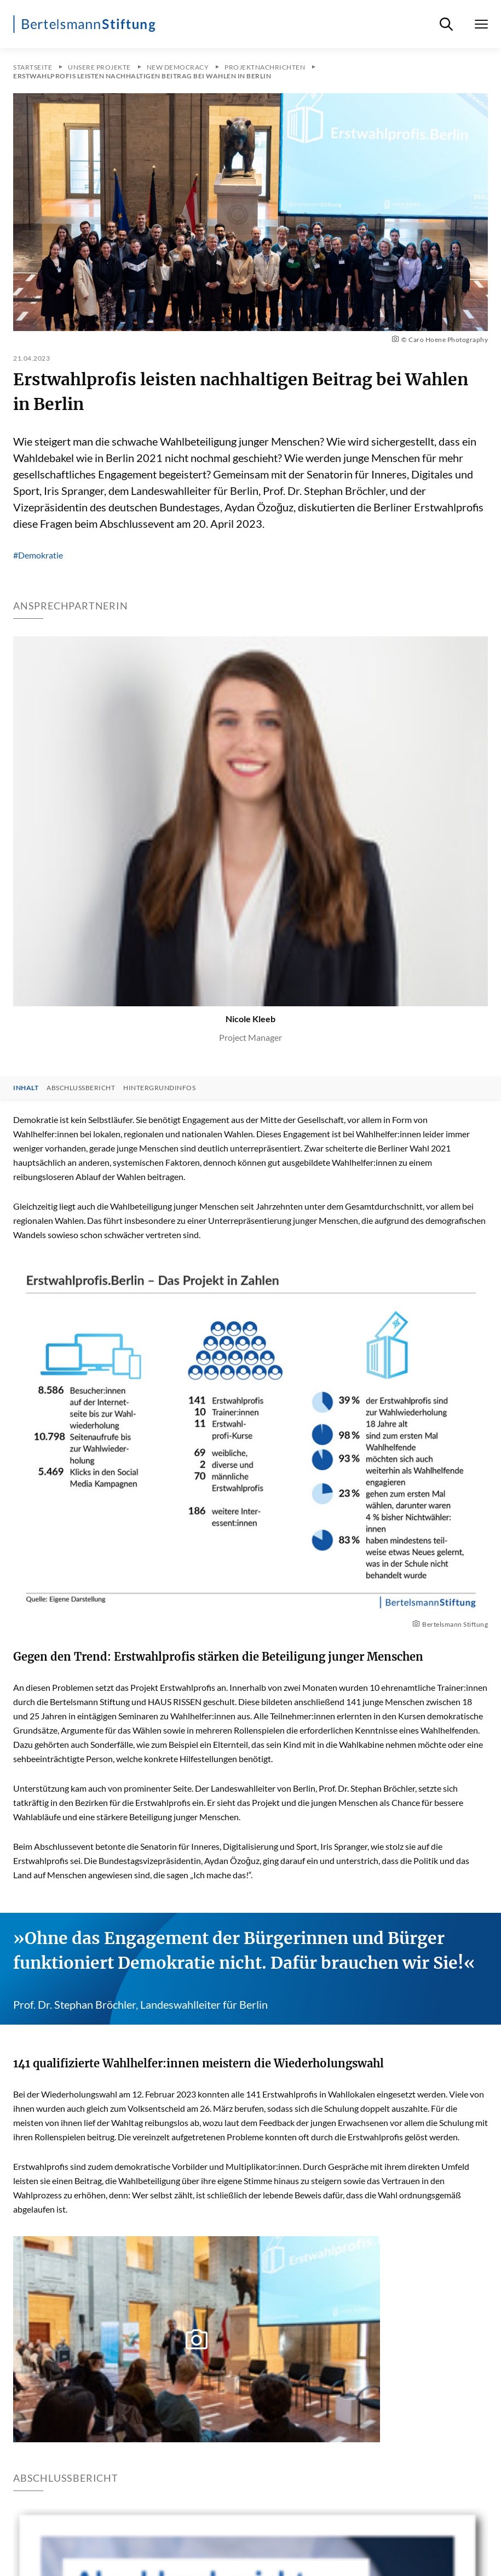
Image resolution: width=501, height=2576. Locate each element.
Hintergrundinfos (159, 1088)
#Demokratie (38, 555)
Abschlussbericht (81, 1088)
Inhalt (25, 1088)
